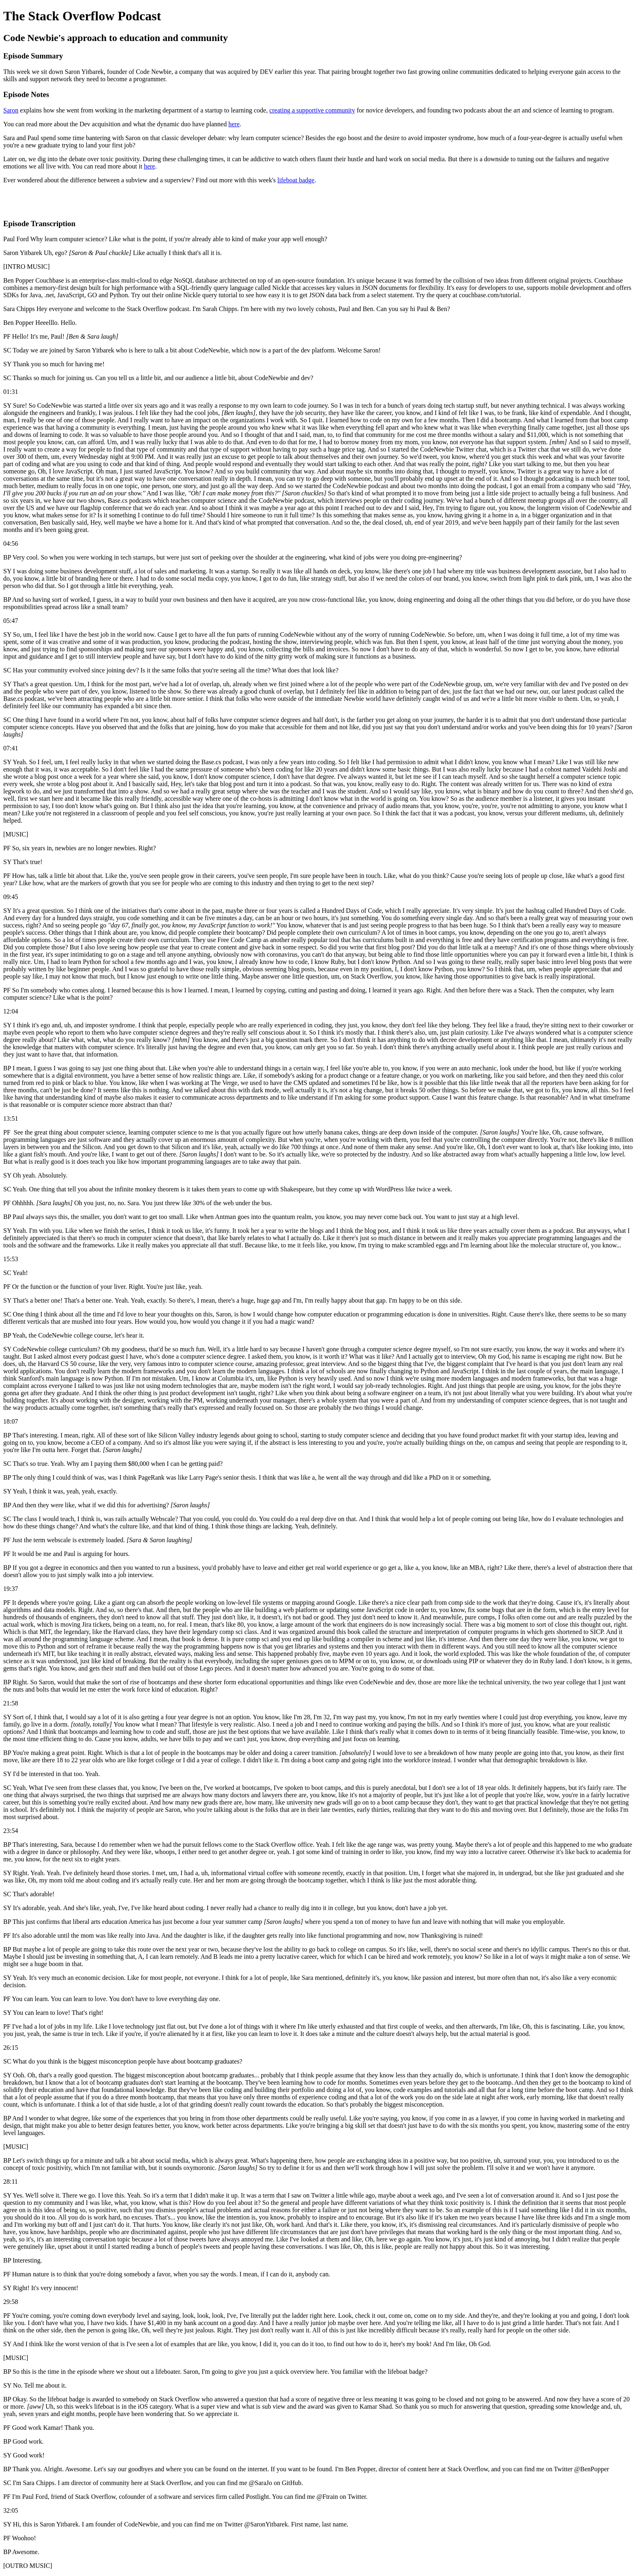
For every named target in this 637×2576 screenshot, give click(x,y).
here (234, 124)
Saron (10, 110)
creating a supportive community (312, 110)
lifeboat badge (295, 180)
